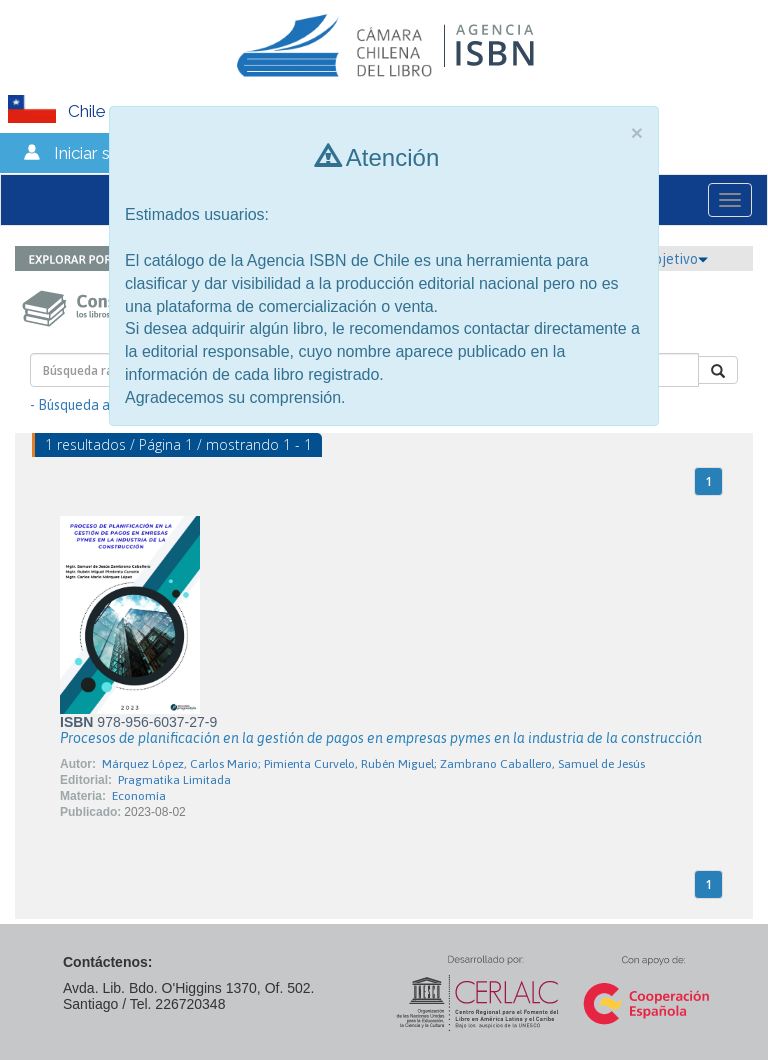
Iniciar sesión (102, 153)
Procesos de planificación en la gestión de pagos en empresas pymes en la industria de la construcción (381, 738)
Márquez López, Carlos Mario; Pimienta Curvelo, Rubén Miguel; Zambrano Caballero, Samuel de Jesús (373, 764)
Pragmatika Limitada (174, 780)
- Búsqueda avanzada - (100, 405)
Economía (139, 796)
